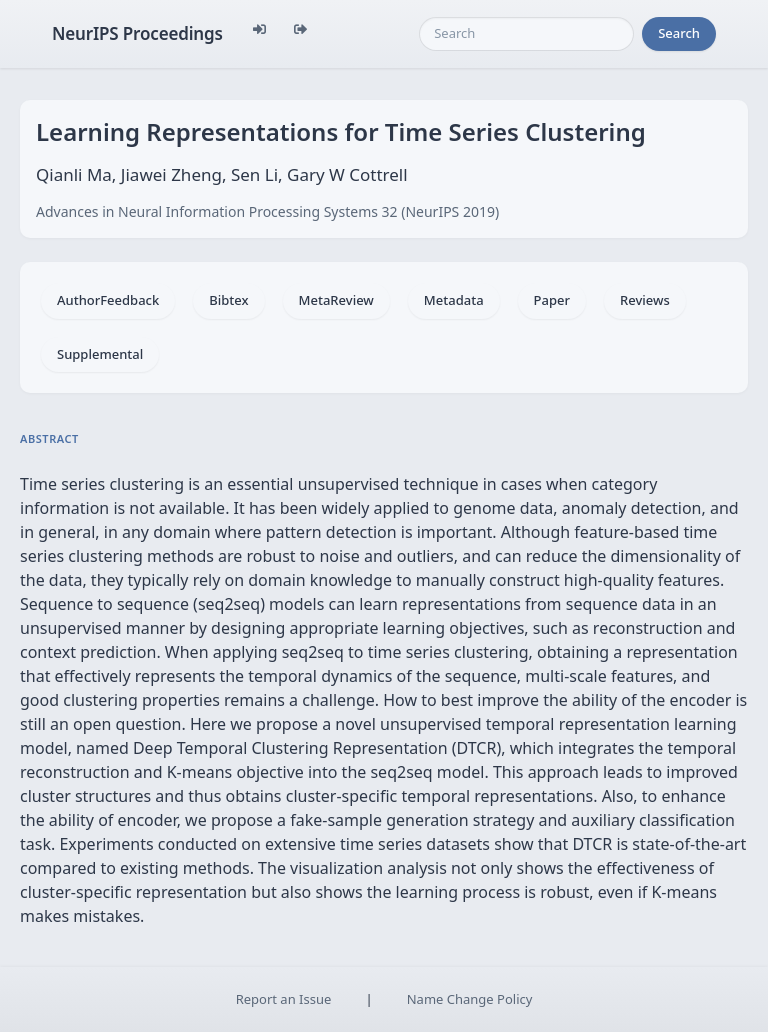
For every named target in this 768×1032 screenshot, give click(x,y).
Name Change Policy (470, 999)
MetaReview (336, 300)
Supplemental (100, 354)
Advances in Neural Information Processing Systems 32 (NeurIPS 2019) (267, 211)
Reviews (645, 300)
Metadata (454, 300)
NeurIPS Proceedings (137, 33)
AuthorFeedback (108, 300)
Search (679, 33)
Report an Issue (284, 999)
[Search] (526, 34)
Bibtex (228, 300)
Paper (552, 300)
